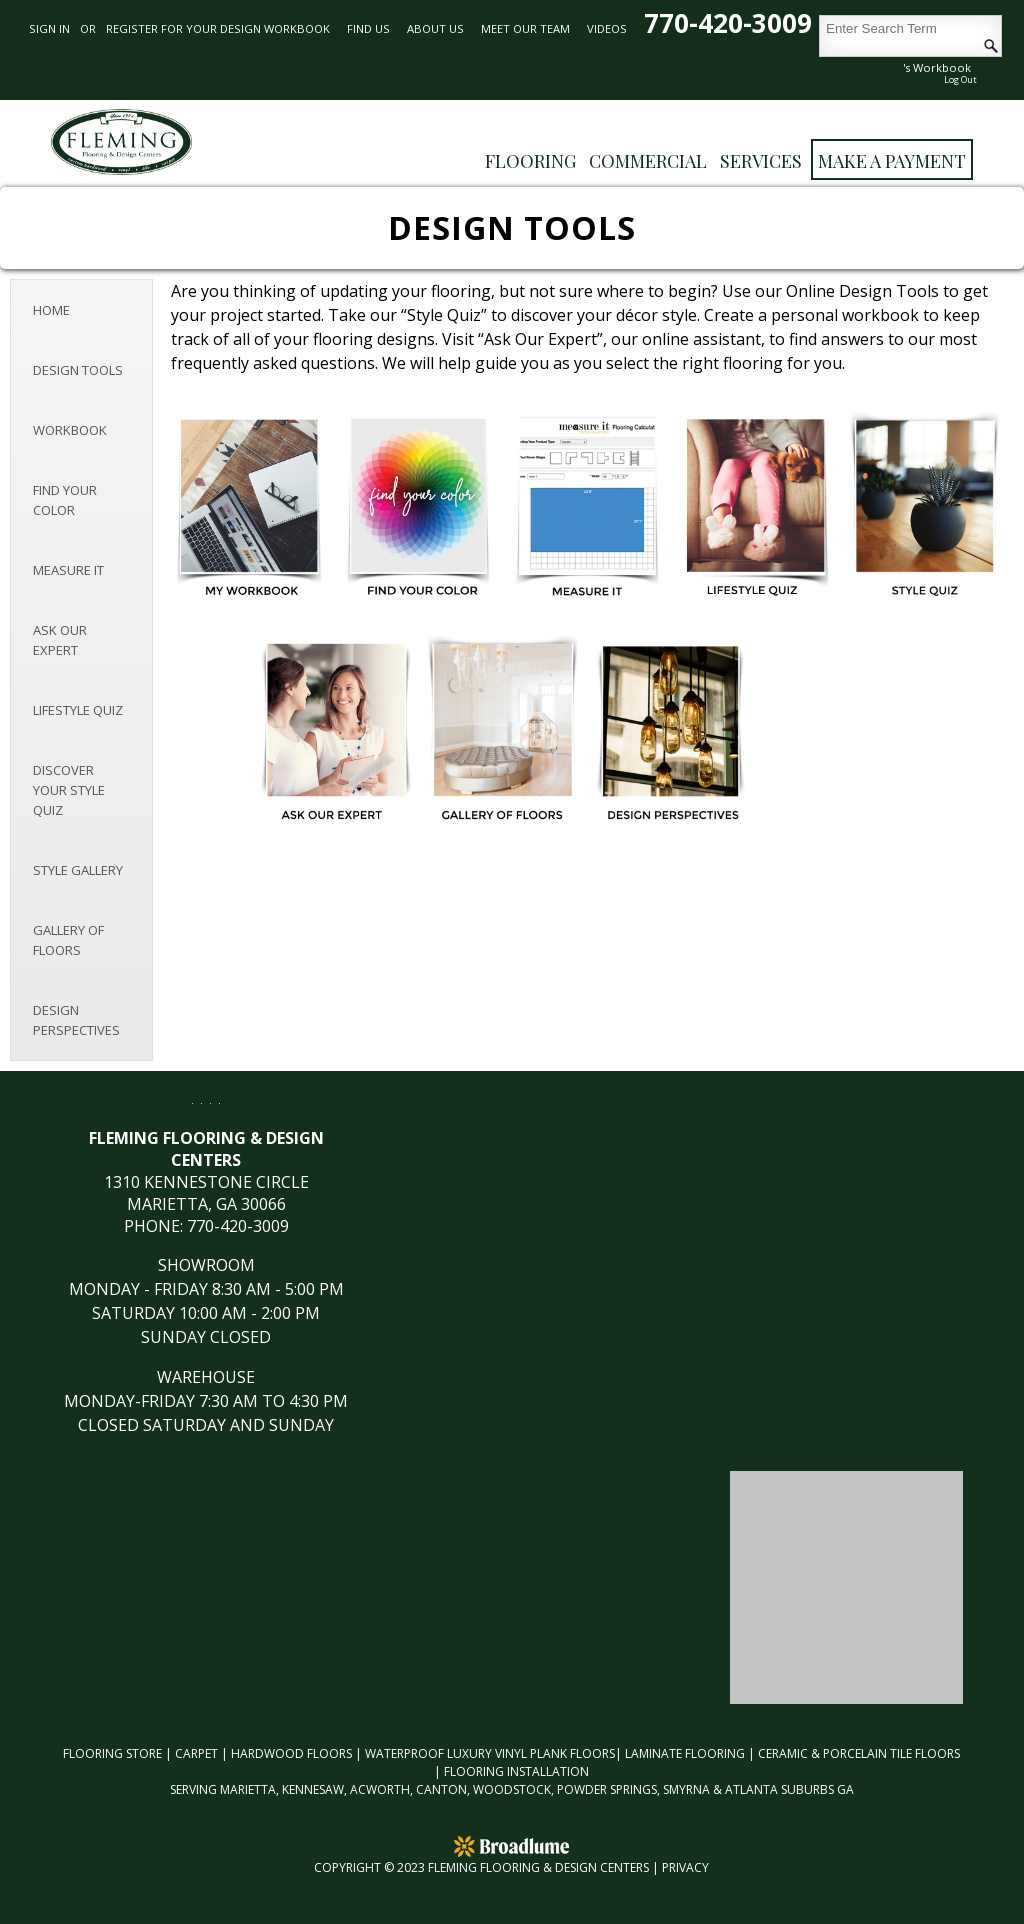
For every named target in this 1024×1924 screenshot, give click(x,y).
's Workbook (937, 67)
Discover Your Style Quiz (69, 790)
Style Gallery (78, 870)
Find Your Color (65, 500)
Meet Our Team (525, 28)
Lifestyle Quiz (78, 710)
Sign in (49, 28)
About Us (435, 28)
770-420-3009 (731, 23)
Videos (607, 28)
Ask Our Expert (60, 640)
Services (761, 161)
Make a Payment (892, 161)
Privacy (685, 1867)
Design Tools (78, 370)
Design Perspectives (76, 1020)
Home (51, 310)
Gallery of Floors (68, 940)
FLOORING (530, 161)
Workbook (70, 430)
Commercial (648, 161)
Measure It (68, 570)
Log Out (960, 79)
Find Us (368, 28)
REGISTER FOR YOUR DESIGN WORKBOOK (218, 28)
